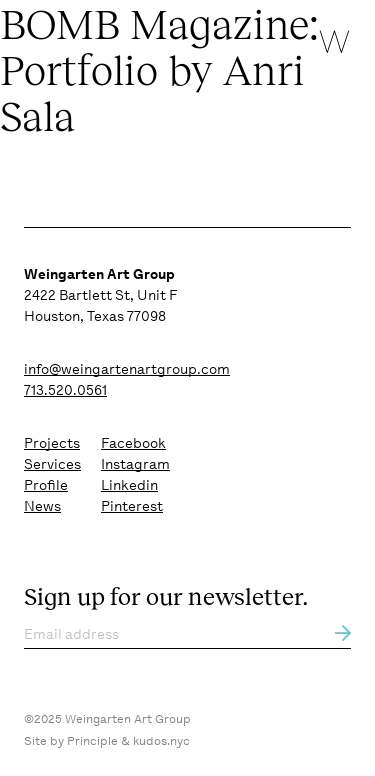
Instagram (135, 464)
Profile (46, 485)
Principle (92, 741)
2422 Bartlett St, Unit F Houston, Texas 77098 (100, 295)
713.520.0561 (65, 390)
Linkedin (129, 485)
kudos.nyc (161, 741)
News (42, 506)
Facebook (133, 443)
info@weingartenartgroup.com (127, 369)
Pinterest (132, 506)
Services (52, 464)
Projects (52, 443)
